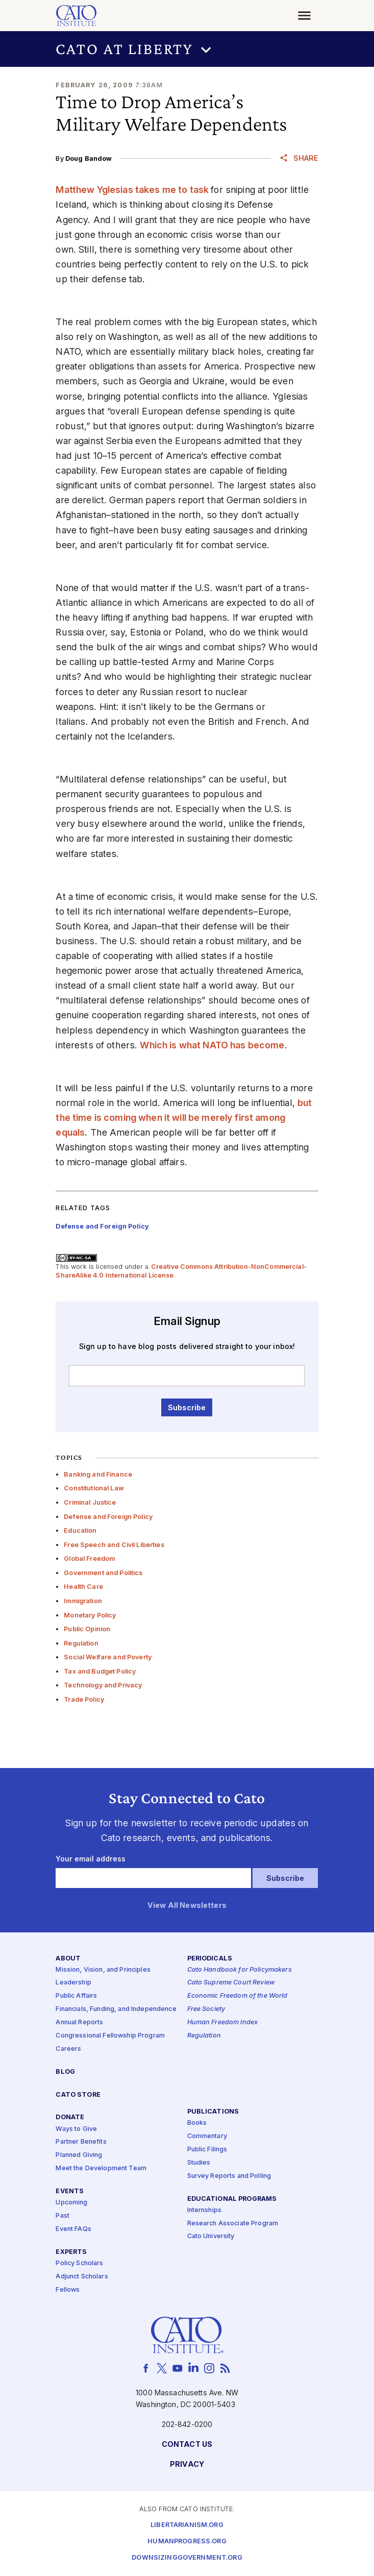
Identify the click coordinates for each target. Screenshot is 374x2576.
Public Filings (207, 2149)
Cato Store (78, 2095)
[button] (187, 49)
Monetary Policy (90, 1615)
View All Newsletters (187, 1905)
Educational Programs (232, 2199)
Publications (213, 2111)
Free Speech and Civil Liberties (114, 1545)
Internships (204, 2210)
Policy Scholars (79, 2263)
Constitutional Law (94, 1488)
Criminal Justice (90, 1502)
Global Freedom (89, 1558)
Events (70, 2191)
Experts (71, 2252)
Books (197, 2123)
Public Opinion (87, 1629)
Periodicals (210, 1958)
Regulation (81, 1643)
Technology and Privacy (103, 1685)
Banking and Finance (98, 1474)
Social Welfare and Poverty (108, 1657)
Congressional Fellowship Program (110, 2035)
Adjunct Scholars (82, 2276)
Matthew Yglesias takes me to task (133, 189)
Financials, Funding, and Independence (116, 2009)
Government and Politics (103, 1573)
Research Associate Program (233, 2223)
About (68, 1958)
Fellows (68, 2290)
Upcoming (71, 2203)
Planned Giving (79, 2155)
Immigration (83, 1601)
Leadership (73, 1983)
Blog (65, 2072)
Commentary (207, 2136)
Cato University (211, 2237)
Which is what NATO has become (212, 1045)
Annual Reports (79, 2022)
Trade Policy (84, 1699)
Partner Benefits (81, 2142)
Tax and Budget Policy (100, 1671)
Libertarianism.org (187, 2525)
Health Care (83, 1586)
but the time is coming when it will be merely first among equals (184, 1117)
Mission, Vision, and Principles (103, 1970)
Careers (68, 2049)
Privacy (187, 2465)
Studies (199, 2163)
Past (62, 2216)
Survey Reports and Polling (229, 2176)
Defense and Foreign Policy (108, 1516)
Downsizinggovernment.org (187, 2558)
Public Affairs (76, 1996)
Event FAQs (73, 2229)
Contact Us (187, 2445)
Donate (70, 2118)
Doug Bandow (88, 158)
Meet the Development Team (101, 2169)
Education (80, 1530)
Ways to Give (76, 2129)
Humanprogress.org (186, 2541)
